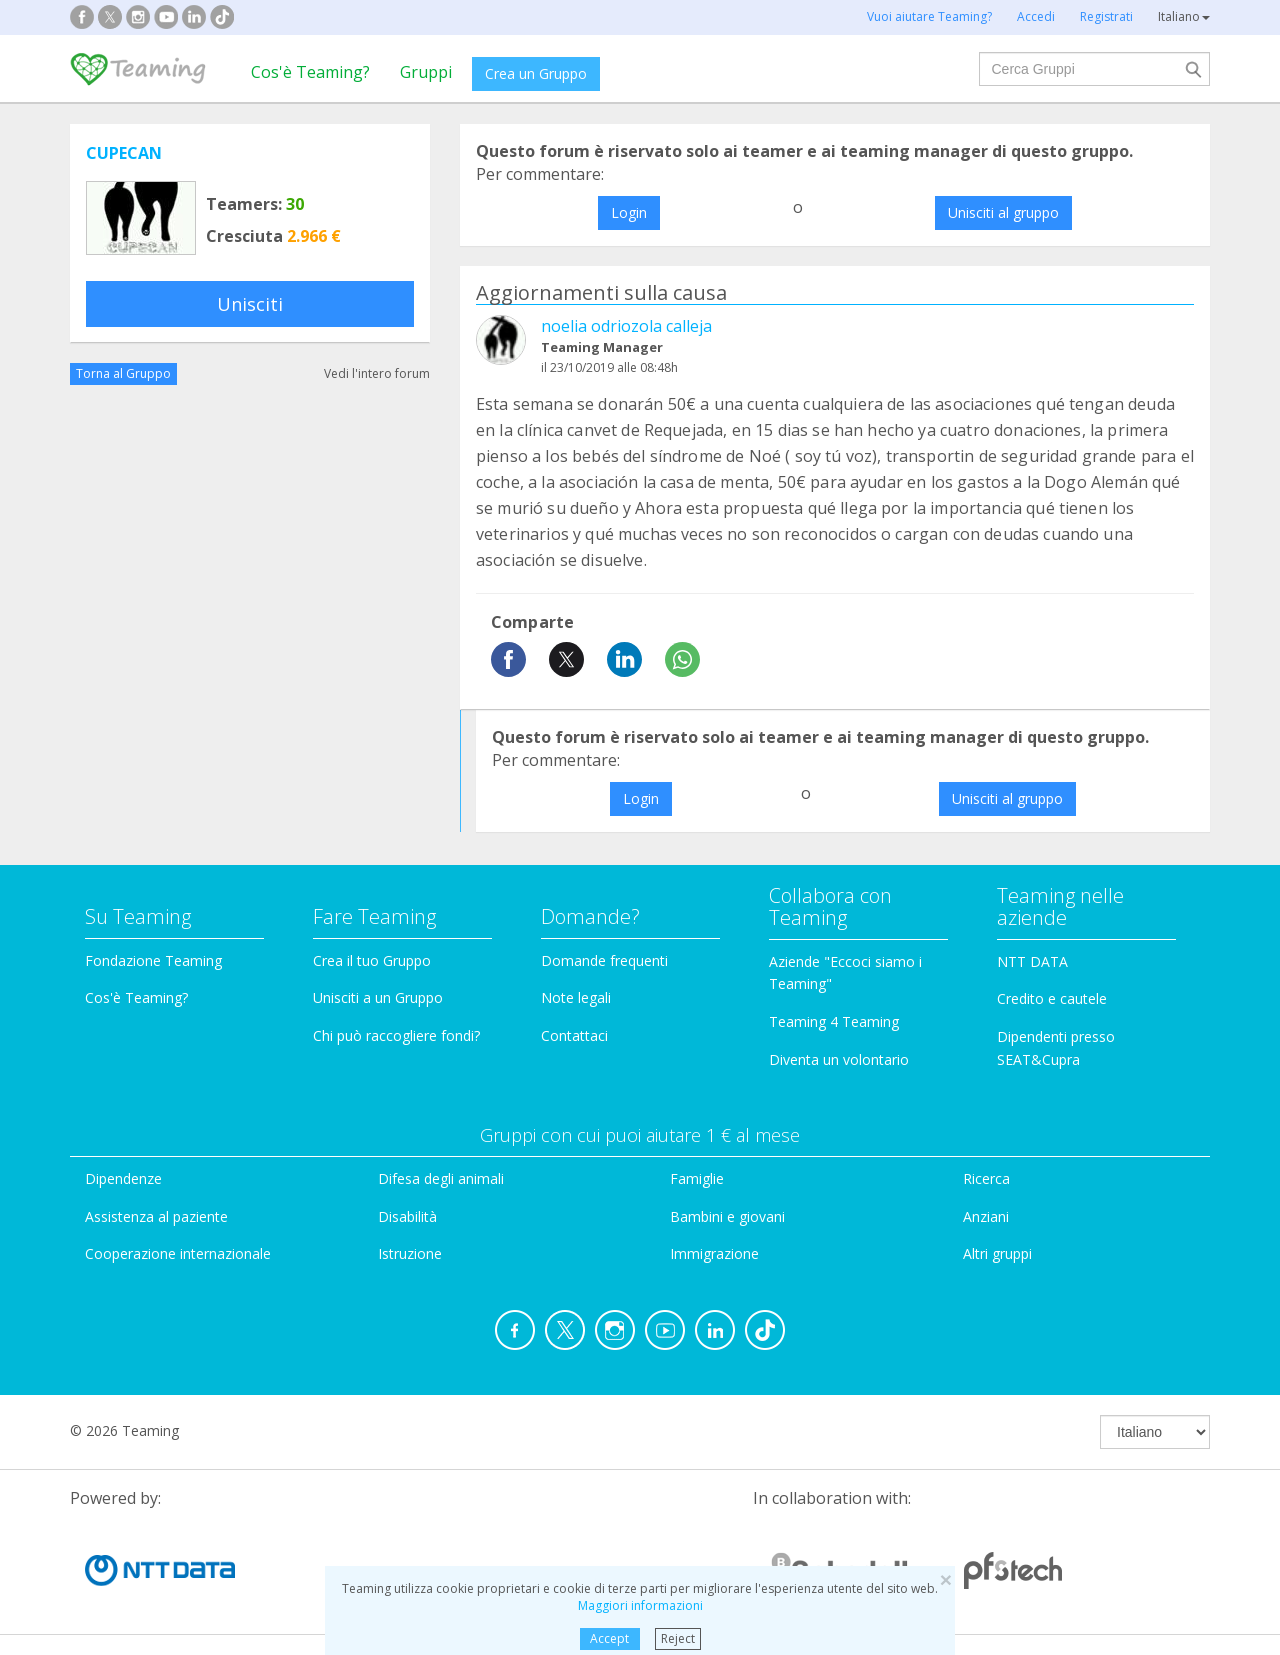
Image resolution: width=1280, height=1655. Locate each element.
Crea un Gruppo (536, 73)
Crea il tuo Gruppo (372, 960)
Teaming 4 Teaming (834, 1021)
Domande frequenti (604, 960)
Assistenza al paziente (156, 1216)
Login (629, 212)
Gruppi (426, 72)
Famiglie (697, 1178)
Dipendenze (123, 1178)
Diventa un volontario (839, 1059)
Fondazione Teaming (153, 960)
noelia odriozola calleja (626, 326)
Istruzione (410, 1253)
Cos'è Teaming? (310, 72)
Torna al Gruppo (123, 373)
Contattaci (574, 1035)
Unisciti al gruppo (1003, 212)
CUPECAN (124, 153)
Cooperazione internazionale (178, 1253)
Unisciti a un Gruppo (378, 997)
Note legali (576, 997)
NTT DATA (1032, 961)
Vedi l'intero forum (377, 373)
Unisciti (250, 304)
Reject (678, 1638)
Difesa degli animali (441, 1178)
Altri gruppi (997, 1253)
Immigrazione (714, 1253)
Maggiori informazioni (640, 1605)
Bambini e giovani (727, 1216)
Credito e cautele (1052, 998)
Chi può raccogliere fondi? (396, 1035)
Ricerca (986, 1178)
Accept (609, 1638)
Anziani (986, 1216)
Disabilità (407, 1216)
